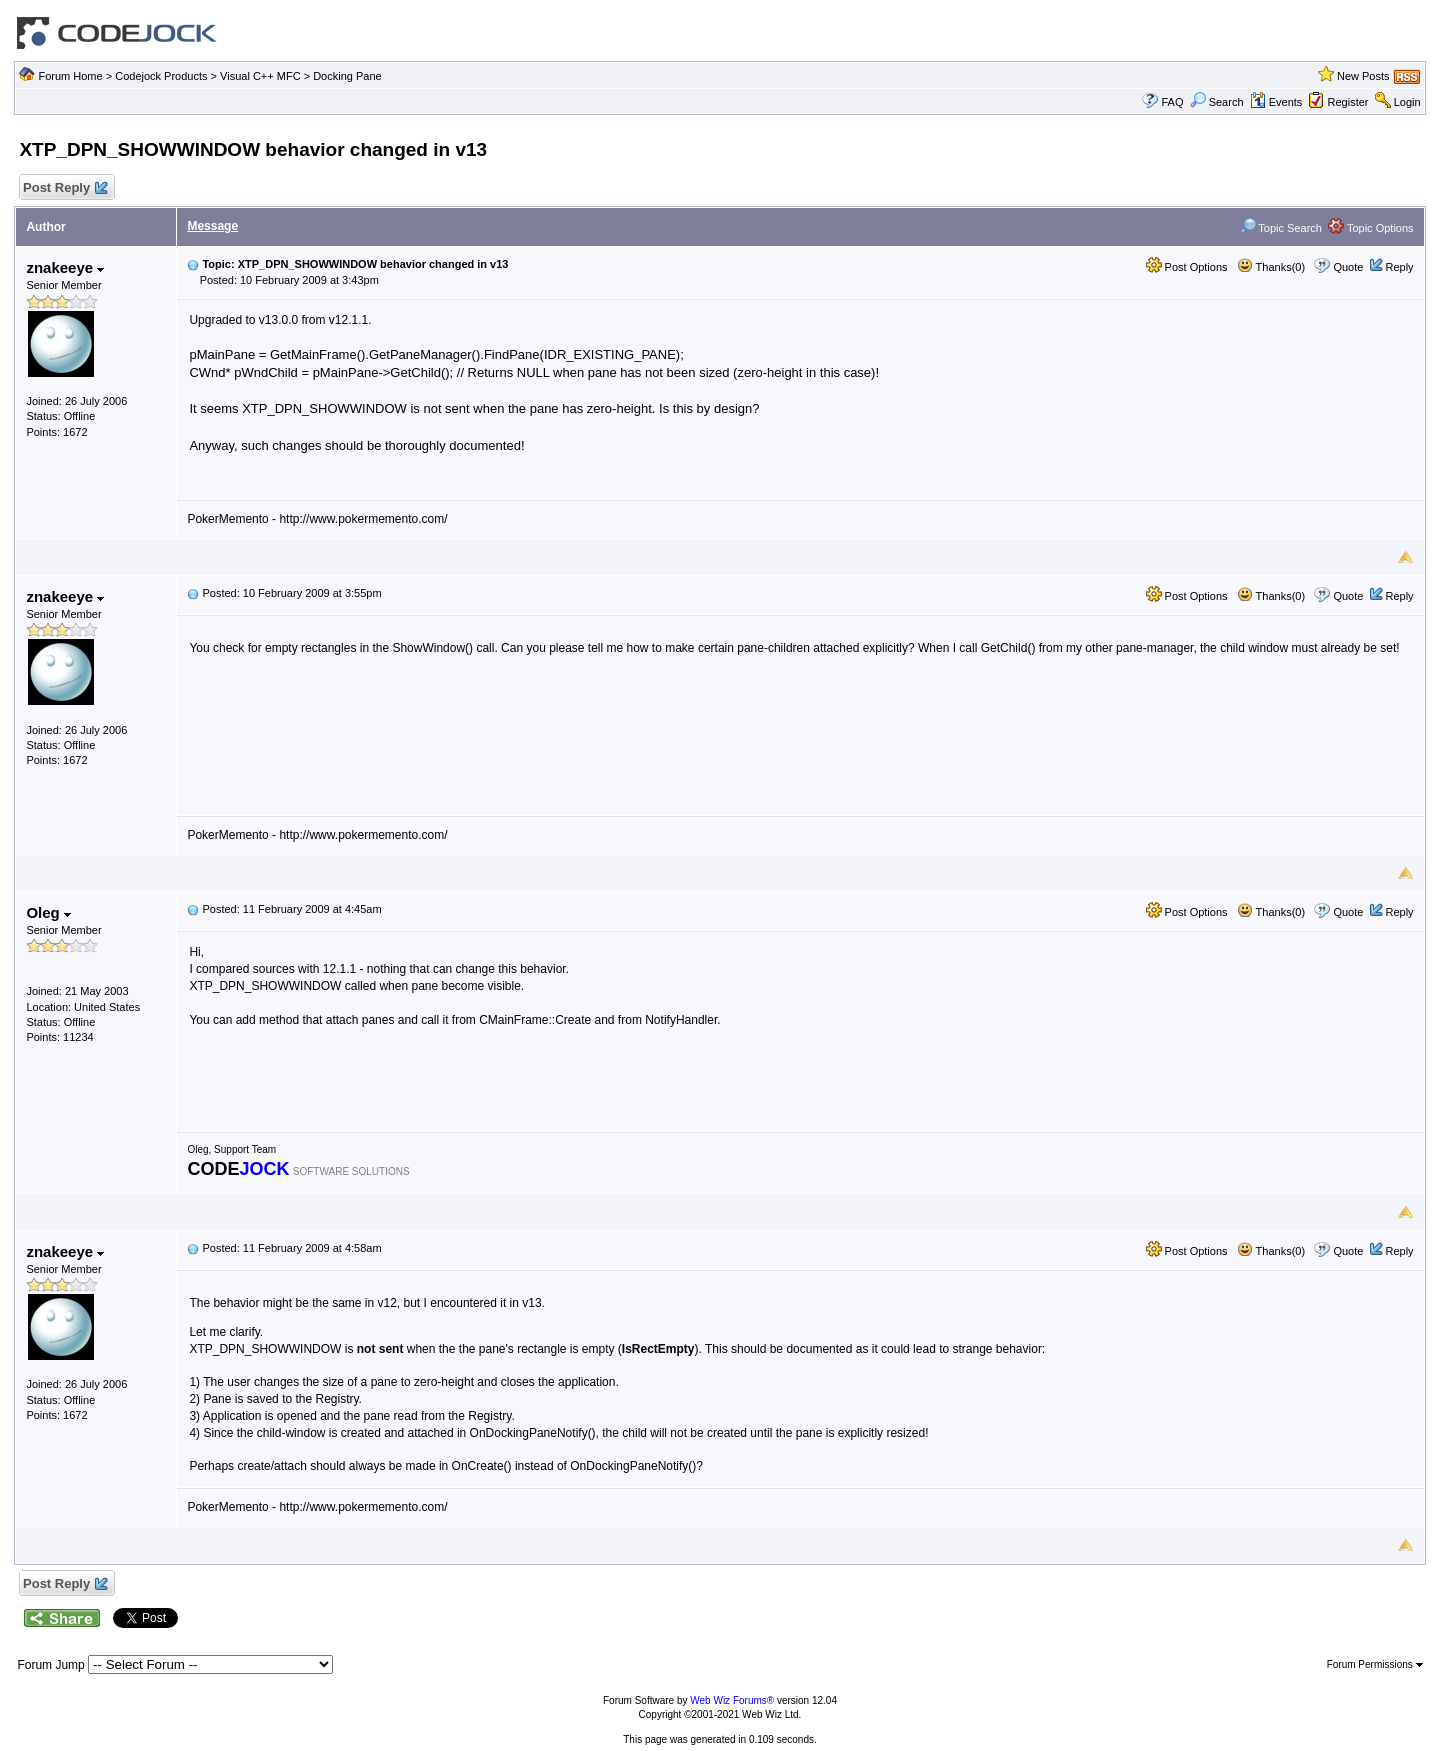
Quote (1348, 267)
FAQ (1172, 102)
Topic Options (1371, 228)
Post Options (1187, 267)
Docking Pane (347, 76)
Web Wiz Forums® (732, 1700)
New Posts (1363, 76)
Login (1407, 102)
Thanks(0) (1271, 267)
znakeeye (65, 267)
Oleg (48, 912)
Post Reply (64, 188)
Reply (1399, 267)
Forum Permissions (1375, 1664)
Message (212, 226)
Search (1217, 102)
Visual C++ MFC (260, 76)
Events (1276, 102)
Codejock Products (161, 76)
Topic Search (1281, 228)
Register (1348, 102)
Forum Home (70, 76)
